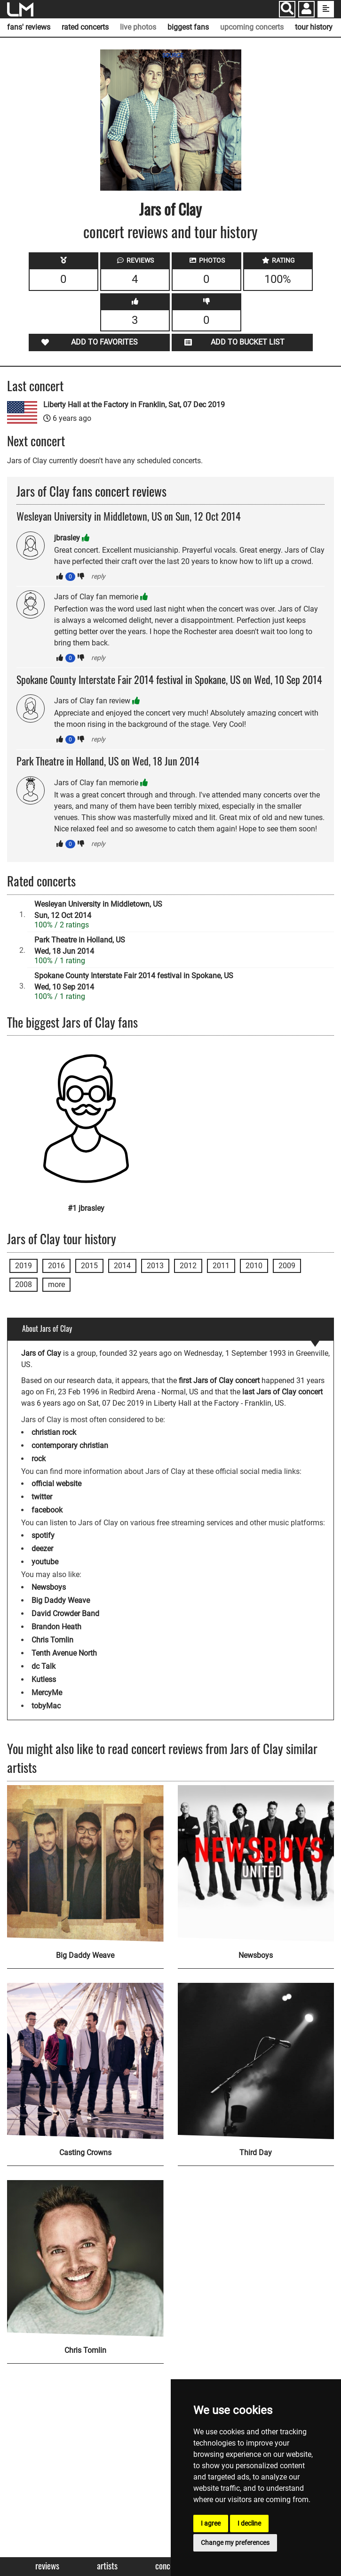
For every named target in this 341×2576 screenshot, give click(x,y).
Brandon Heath (56, 1626)
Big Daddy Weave (61, 1600)
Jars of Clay (170, 209)
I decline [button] (249, 2523)
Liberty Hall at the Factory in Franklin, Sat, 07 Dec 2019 (134, 404)
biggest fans (188, 27)
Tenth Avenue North (64, 1653)
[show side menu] (325, 9)
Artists (107, 2566)
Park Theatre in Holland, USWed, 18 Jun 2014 (79, 945)
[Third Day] (256, 2061)
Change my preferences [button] (235, 2542)
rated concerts (85, 27)
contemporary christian (70, 1445)
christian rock (54, 1432)
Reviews (47, 2566)
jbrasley (67, 537)
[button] (306, 10)
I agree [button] (211, 2523)
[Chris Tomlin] (85, 2258)
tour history (314, 27)
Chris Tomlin (52, 1639)
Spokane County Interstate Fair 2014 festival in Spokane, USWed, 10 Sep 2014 (133, 981)
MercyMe (47, 1692)
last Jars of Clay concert (282, 1391)
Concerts (169, 2566)
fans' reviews (28, 27)
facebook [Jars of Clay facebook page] (47, 1509)
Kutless (44, 1679)
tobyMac (46, 1705)
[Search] (287, 9)
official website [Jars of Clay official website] (56, 1483)
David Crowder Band (65, 1613)
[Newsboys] (256, 1863)
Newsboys (49, 1587)
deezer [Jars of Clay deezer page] (42, 1548)
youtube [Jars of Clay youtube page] (45, 1561)
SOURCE (172, 55)
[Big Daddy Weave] (85, 1863)
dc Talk (44, 1666)
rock (39, 1458)
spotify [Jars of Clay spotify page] (43, 1535)
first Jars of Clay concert (219, 1380)
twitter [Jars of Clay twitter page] (42, 1496)
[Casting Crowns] (85, 2061)
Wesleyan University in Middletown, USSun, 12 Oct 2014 (98, 910)
